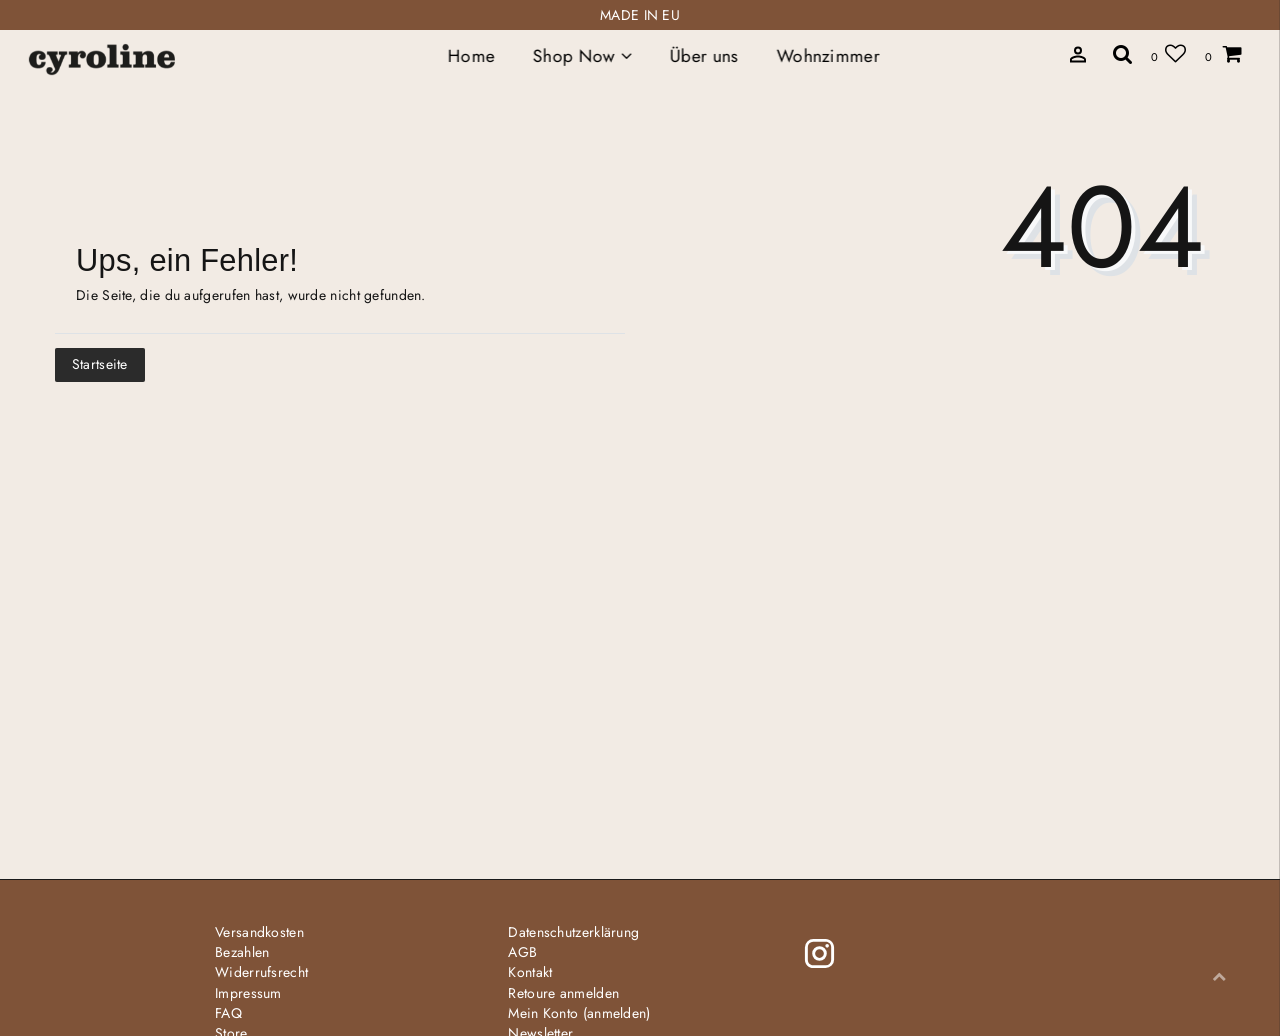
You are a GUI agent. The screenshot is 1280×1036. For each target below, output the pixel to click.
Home (471, 56)
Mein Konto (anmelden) (579, 1013)
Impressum (248, 993)
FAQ (228, 1013)
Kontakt (530, 972)
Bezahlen (242, 952)
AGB (522, 952)
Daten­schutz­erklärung (573, 932)
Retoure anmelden (563, 993)
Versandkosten (259, 932)
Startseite (100, 364)
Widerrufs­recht (261, 972)
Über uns (704, 56)
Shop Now (582, 56)
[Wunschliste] (1168, 53)
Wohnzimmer (827, 56)
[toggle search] (1123, 53)
